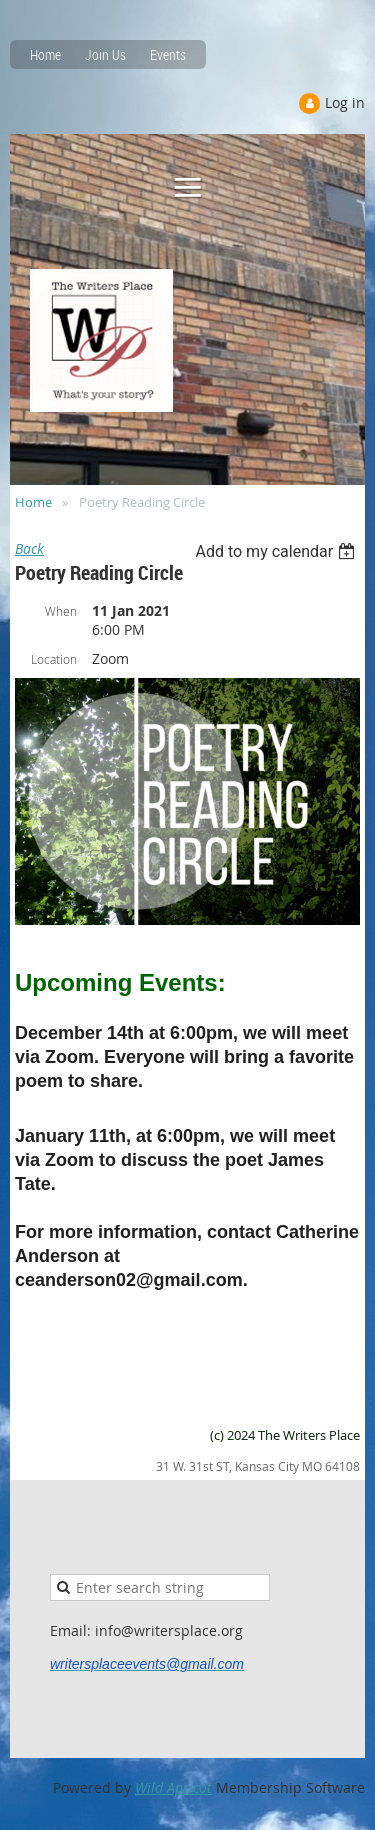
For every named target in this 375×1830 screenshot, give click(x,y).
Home (45, 54)
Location (54, 659)
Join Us (105, 54)
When (61, 611)
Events (168, 54)
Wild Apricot (173, 1787)
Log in (345, 102)
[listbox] (277, 551)
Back (29, 548)
